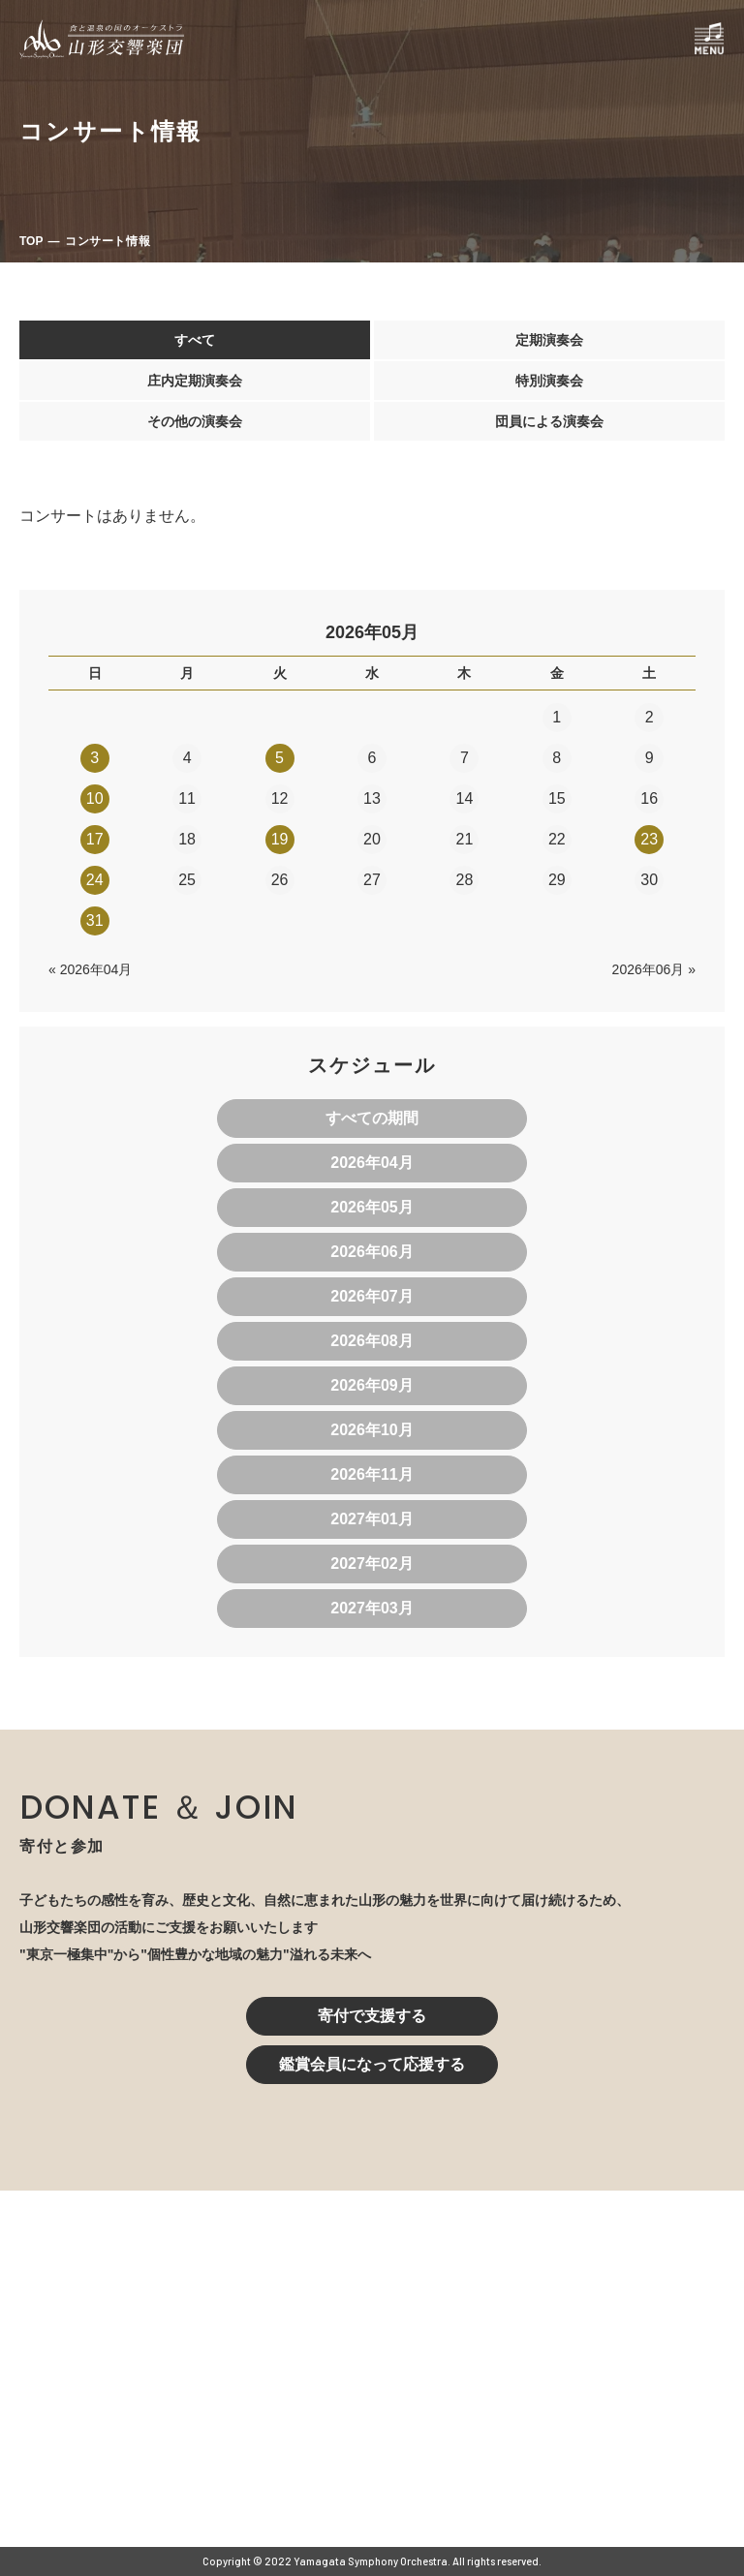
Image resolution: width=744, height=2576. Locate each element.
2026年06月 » (654, 969)
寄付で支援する (372, 2016)
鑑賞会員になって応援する (372, 2064)
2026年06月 (371, 1251)
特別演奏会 (549, 380)
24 (95, 880)
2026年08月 (371, 1341)
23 (649, 839)
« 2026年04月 (90, 969)
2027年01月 (371, 1519)
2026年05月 (371, 1207)
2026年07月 (371, 1296)
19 (280, 839)
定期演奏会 (549, 340)
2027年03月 (371, 1608)
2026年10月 (371, 1430)
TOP (31, 241)
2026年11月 (371, 1474)
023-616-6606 (291, 2395)
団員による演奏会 (549, 421)
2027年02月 (371, 1563)
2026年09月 (371, 1385)
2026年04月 (371, 1162)
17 (95, 839)
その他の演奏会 (194, 421)
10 (95, 798)
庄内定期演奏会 (194, 380)
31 (95, 920)
